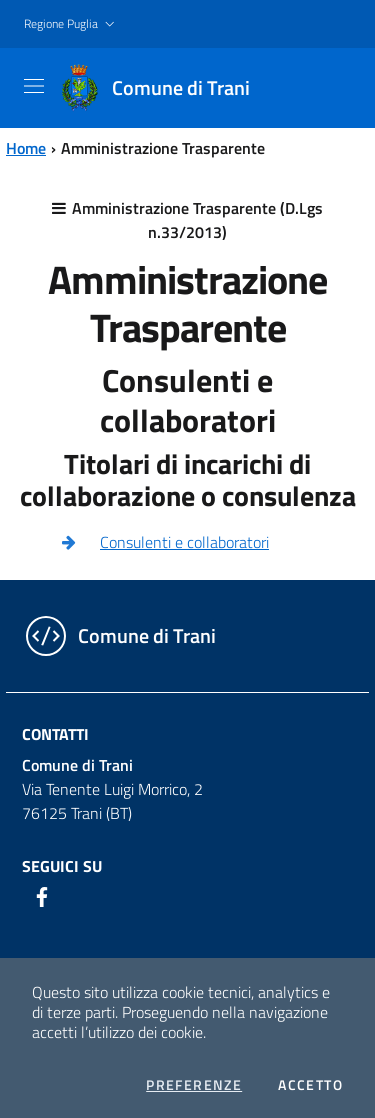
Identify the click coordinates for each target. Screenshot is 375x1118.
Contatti (55, 734)
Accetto (310, 1085)
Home (26, 148)
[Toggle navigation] (34, 86)
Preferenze (194, 1085)
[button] (71, 24)
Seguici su (62, 866)
